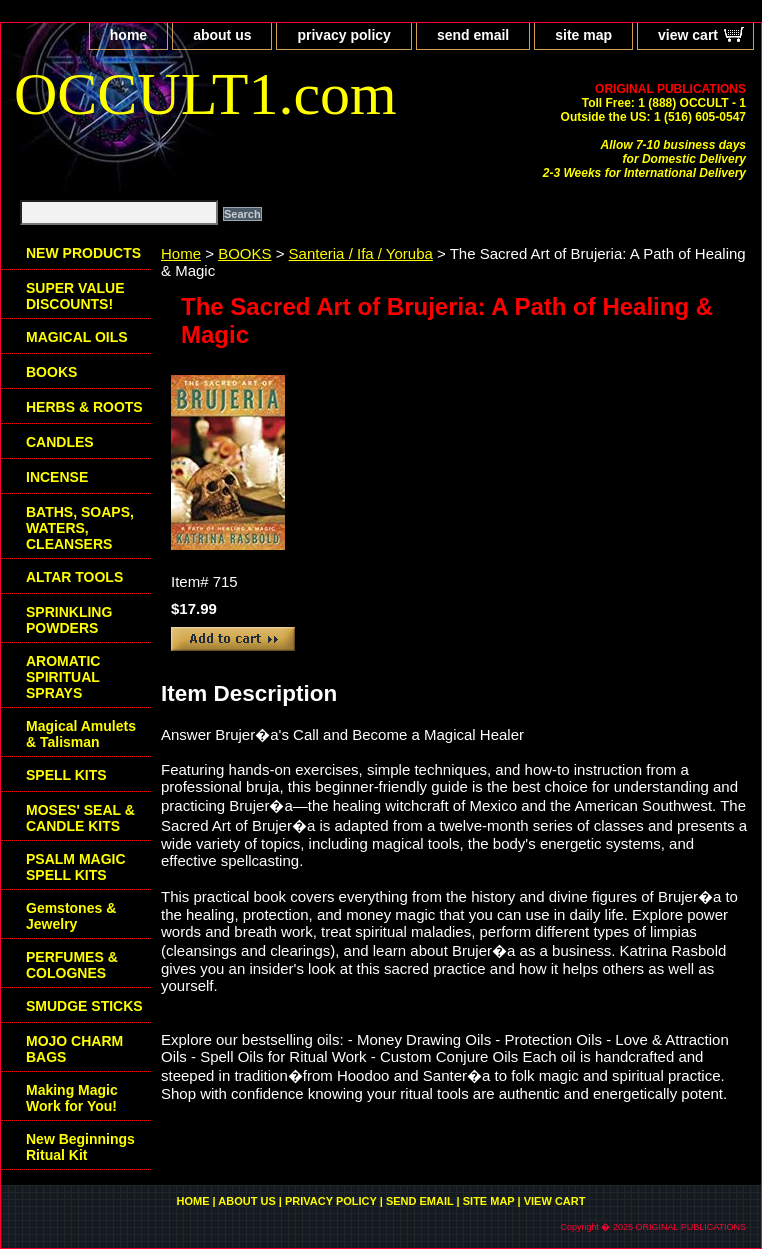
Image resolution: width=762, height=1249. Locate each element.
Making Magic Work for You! (72, 1098)
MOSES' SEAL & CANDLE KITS (80, 818)
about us (222, 35)
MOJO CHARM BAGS (74, 1049)
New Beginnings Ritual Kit (80, 1147)
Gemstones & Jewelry (71, 916)
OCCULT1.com (205, 94)
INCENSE (57, 477)
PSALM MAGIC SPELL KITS (76, 867)
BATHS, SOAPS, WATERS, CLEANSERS (80, 528)
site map (583, 35)
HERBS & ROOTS (84, 407)
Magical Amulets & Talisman (81, 734)
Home (181, 253)
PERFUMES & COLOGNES (72, 965)
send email (473, 35)
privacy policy (343, 35)
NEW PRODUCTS (83, 253)
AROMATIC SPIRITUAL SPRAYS (63, 677)
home (128, 35)
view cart (688, 35)
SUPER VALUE (75, 296)
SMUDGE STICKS (84, 1006)
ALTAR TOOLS (74, 577)
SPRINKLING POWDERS (69, 620)
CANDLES (60, 442)
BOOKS (244, 253)
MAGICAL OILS (77, 337)
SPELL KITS (66, 775)
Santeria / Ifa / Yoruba (361, 253)
